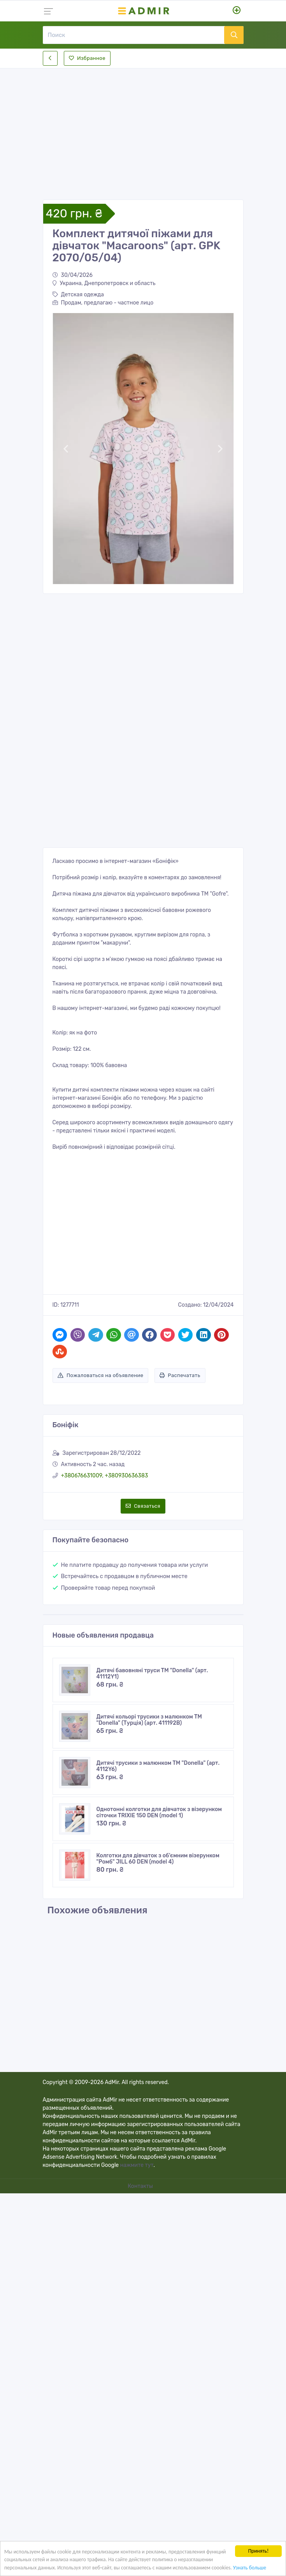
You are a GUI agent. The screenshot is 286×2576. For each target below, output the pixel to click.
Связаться (143, 1506)
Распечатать (180, 1375)
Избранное (87, 58)
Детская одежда (78, 294)
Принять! (258, 2551)
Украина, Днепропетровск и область (104, 283)
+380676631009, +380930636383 (104, 1475)
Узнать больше (249, 2567)
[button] (66, 448)
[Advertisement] (143, 127)
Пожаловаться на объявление (101, 1375)
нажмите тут (137, 2165)
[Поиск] (133, 35)
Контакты (141, 2186)
